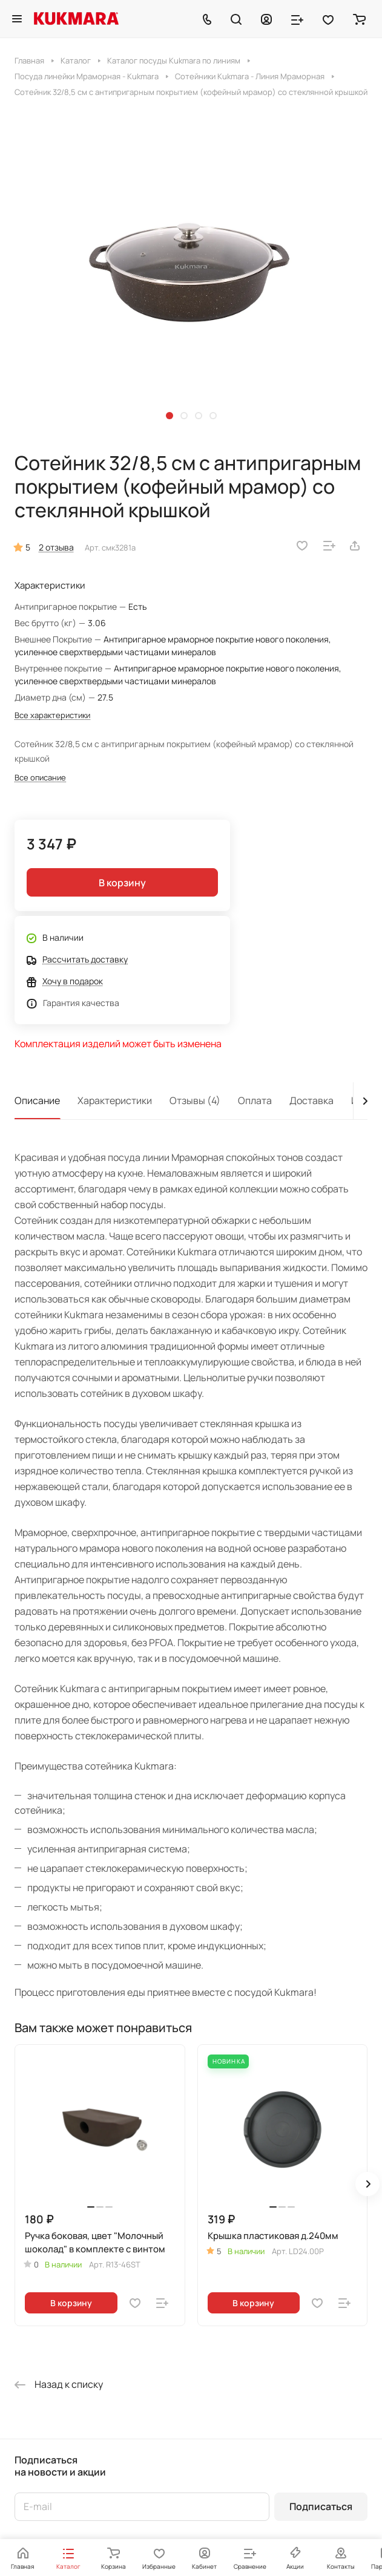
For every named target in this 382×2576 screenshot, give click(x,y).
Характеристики (114, 1100)
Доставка (311, 1100)
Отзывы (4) (195, 1100)
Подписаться (320, 2506)
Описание (37, 1100)
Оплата (255, 1100)
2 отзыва (56, 547)
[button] (169, 415)
